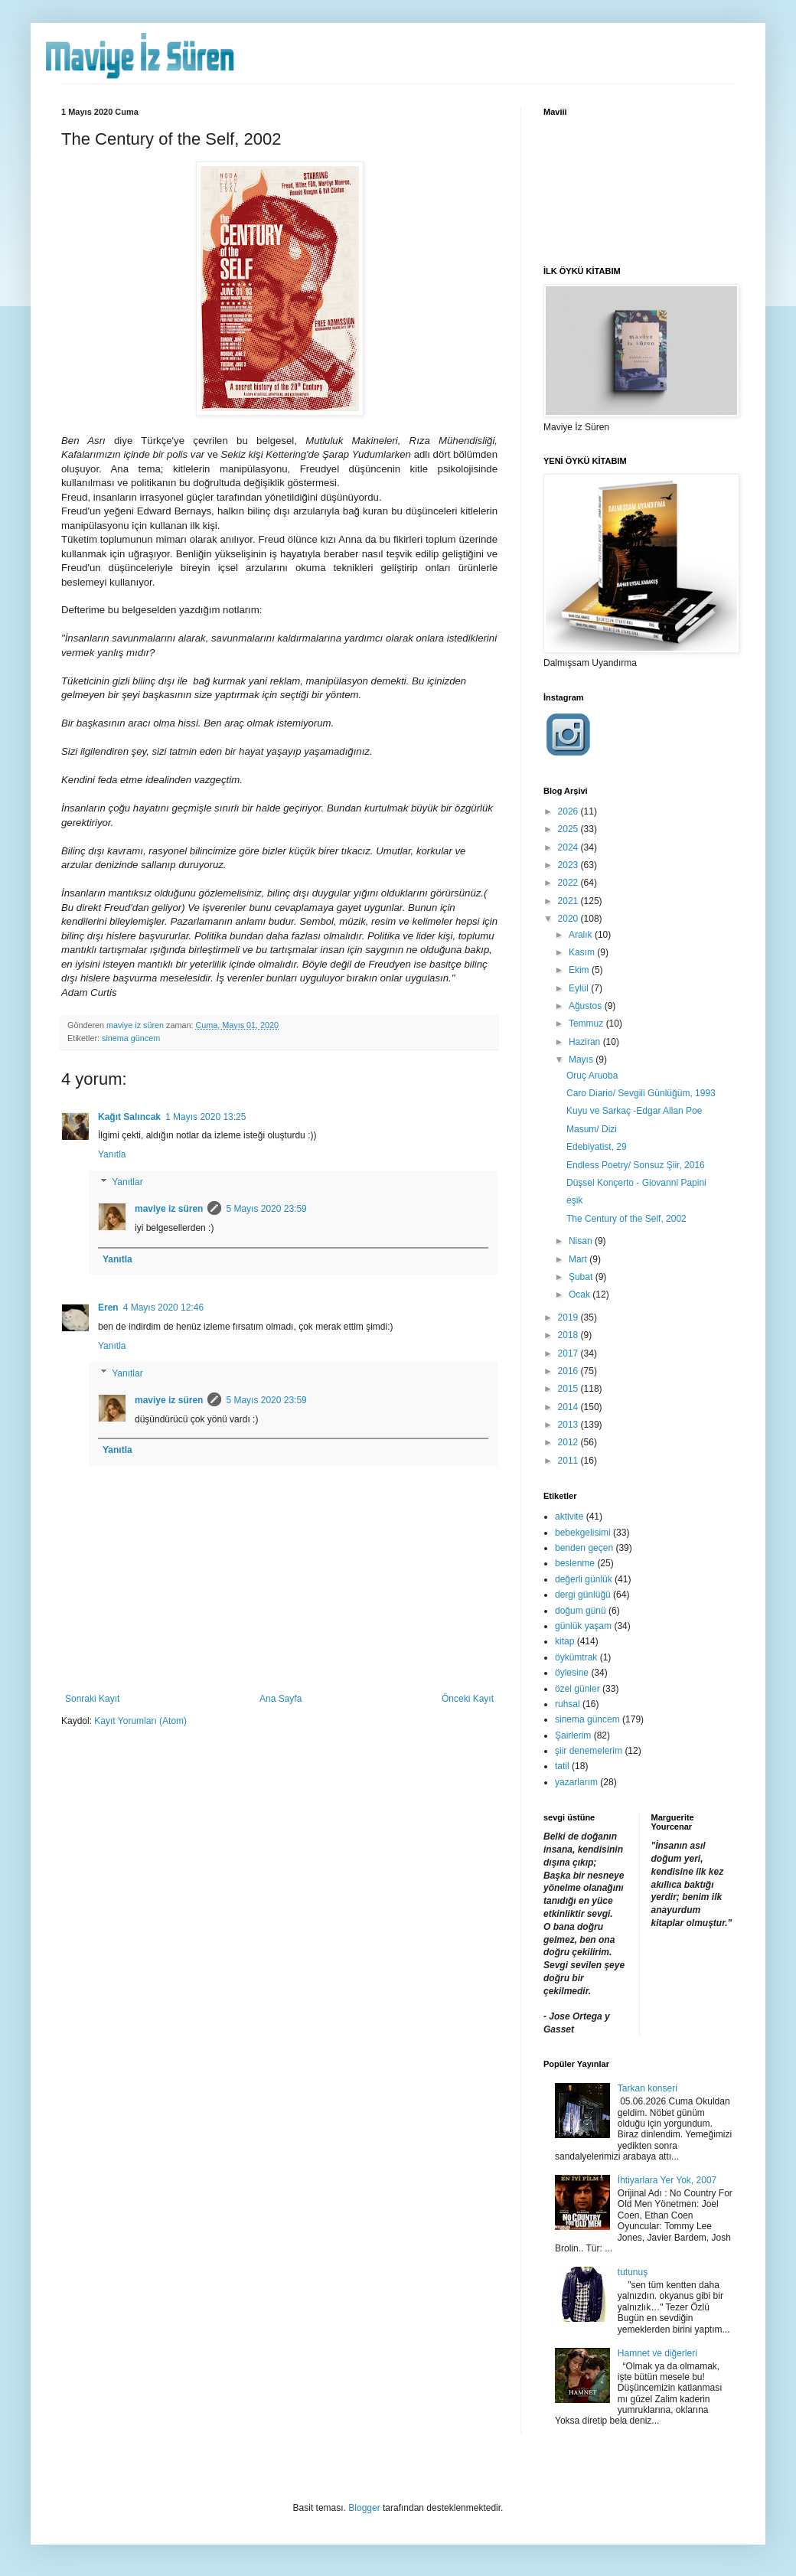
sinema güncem (131, 1038)
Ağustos (587, 1006)
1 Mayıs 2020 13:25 (205, 1117)
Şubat (582, 1277)
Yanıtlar (127, 1182)
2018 (569, 1335)
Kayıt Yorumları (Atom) (140, 1721)
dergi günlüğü (583, 1594)
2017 (569, 1353)
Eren (108, 1307)
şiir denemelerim (588, 1750)
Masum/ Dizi (591, 1129)
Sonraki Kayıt (92, 1698)
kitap (564, 1641)
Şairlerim (573, 1735)
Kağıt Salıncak (129, 1117)
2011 (569, 1460)
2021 (569, 901)
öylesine (572, 1672)
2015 (569, 1388)
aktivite (569, 1516)
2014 (569, 1407)
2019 (569, 1317)
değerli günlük (583, 1579)
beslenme (575, 1563)
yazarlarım (576, 1782)
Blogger (364, 2508)
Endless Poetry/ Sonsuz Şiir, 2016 (635, 1165)
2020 (569, 918)
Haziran (586, 1042)
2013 (569, 1424)
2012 (569, 1442)
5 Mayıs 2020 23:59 (266, 1208)
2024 (569, 847)
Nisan (582, 1241)
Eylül (580, 988)
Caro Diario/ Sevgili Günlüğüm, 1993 (641, 1093)
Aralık (582, 934)
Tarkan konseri (647, 2088)
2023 (569, 865)
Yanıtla (112, 1154)
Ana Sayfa (280, 1698)
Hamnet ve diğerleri (657, 2353)
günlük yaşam (583, 1626)
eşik (574, 1200)
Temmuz (587, 1023)
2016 (569, 1371)
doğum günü (580, 1610)
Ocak (580, 1294)
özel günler (577, 1688)
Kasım (583, 952)
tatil (562, 1766)
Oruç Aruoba (592, 1075)
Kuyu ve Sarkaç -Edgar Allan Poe (634, 1110)
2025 (569, 829)
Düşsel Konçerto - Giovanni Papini (636, 1182)
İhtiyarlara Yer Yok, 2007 (667, 2180)
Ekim (580, 970)
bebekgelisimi (583, 1532)
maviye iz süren (169, 1208)
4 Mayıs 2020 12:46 (163, 1307)
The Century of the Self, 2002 (626, 1218)
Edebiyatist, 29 (596, 1146)
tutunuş (633, 2272)
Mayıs (582, 1059)
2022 (569, 882)
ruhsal (567, 1704)
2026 (569, 811)
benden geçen (584, 1548)
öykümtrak (576, 1657)
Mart (579, 1259)
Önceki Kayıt (468, 1698)
